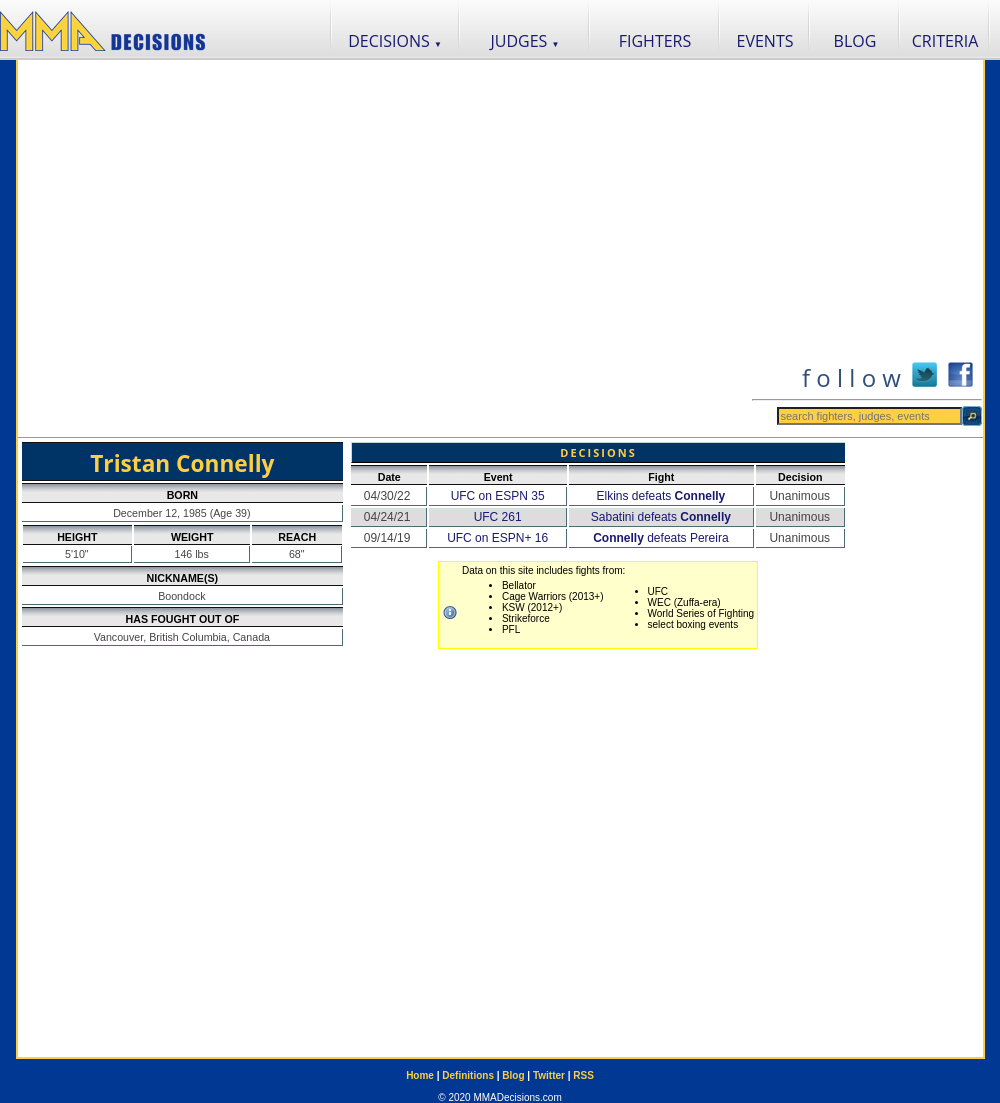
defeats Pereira (660, 538)
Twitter (549, 1075)
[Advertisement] (203, 248)
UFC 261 (498, 517)
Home (420, 1075)
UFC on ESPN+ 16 (497, 538)
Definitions (468, 1075)
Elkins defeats (661, 496)
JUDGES (525, 41)
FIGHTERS (655, 41)
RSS (583, 1075)
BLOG (855, 41)
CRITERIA (945, 41)
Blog (513, 1075)
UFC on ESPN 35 (498, 496)
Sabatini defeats (661, 517)
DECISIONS (395, 41)
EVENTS (765, 41)
